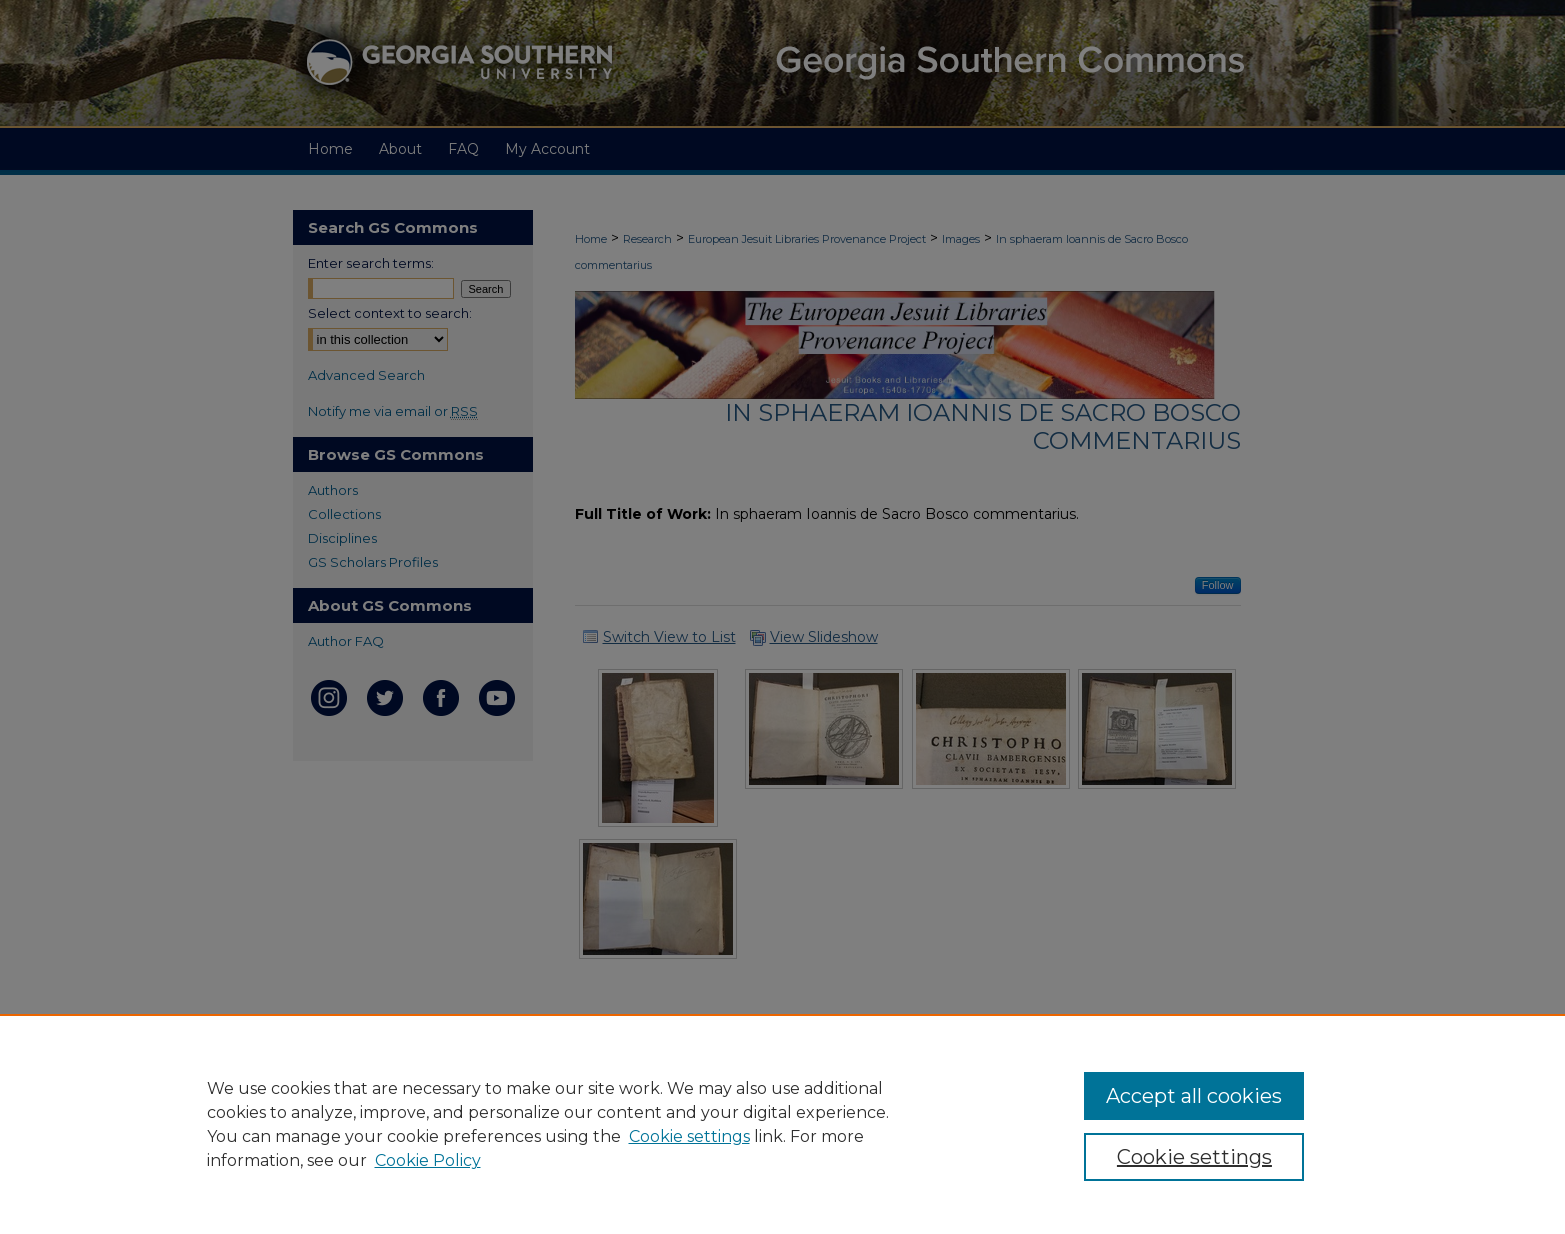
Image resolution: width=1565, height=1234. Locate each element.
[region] (782, 1124)
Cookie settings (689, 1136)
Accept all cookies (1194, 1096)
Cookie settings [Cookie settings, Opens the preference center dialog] (1194, 1157)
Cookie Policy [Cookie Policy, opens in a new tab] (428, 1160)
